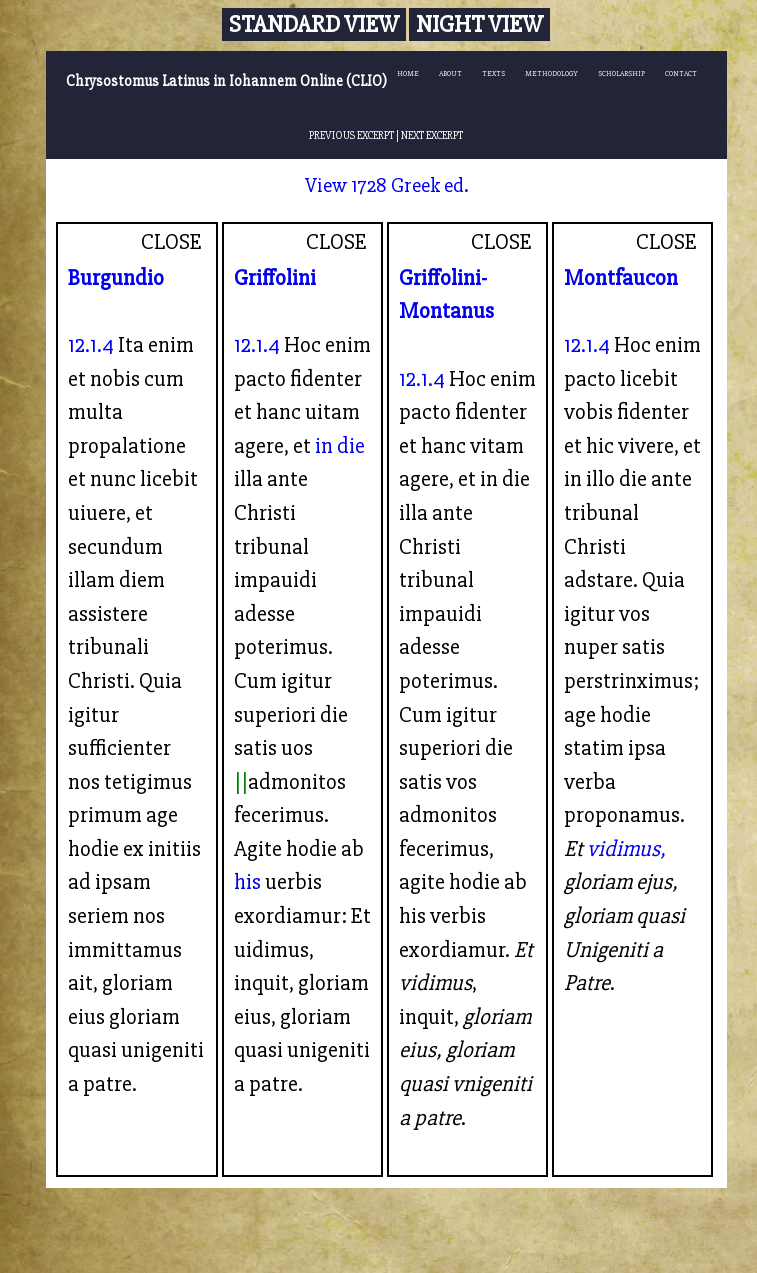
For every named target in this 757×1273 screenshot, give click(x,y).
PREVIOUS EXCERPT (351, 135)
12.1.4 (91, 345)
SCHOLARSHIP (621, 73)
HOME (408, 73)
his (247, 882)
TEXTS (493, 73)
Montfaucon (621, 278)
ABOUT (450, 73)
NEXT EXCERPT (432, 135)
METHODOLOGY (551, 73)
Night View (479, 24)
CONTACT (681, 73)
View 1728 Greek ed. (387, 185)
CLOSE (171, 242)
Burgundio (116, 278)
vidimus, (626, 849)
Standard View (314, 24)
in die (340, 446)
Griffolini (275, 278)
